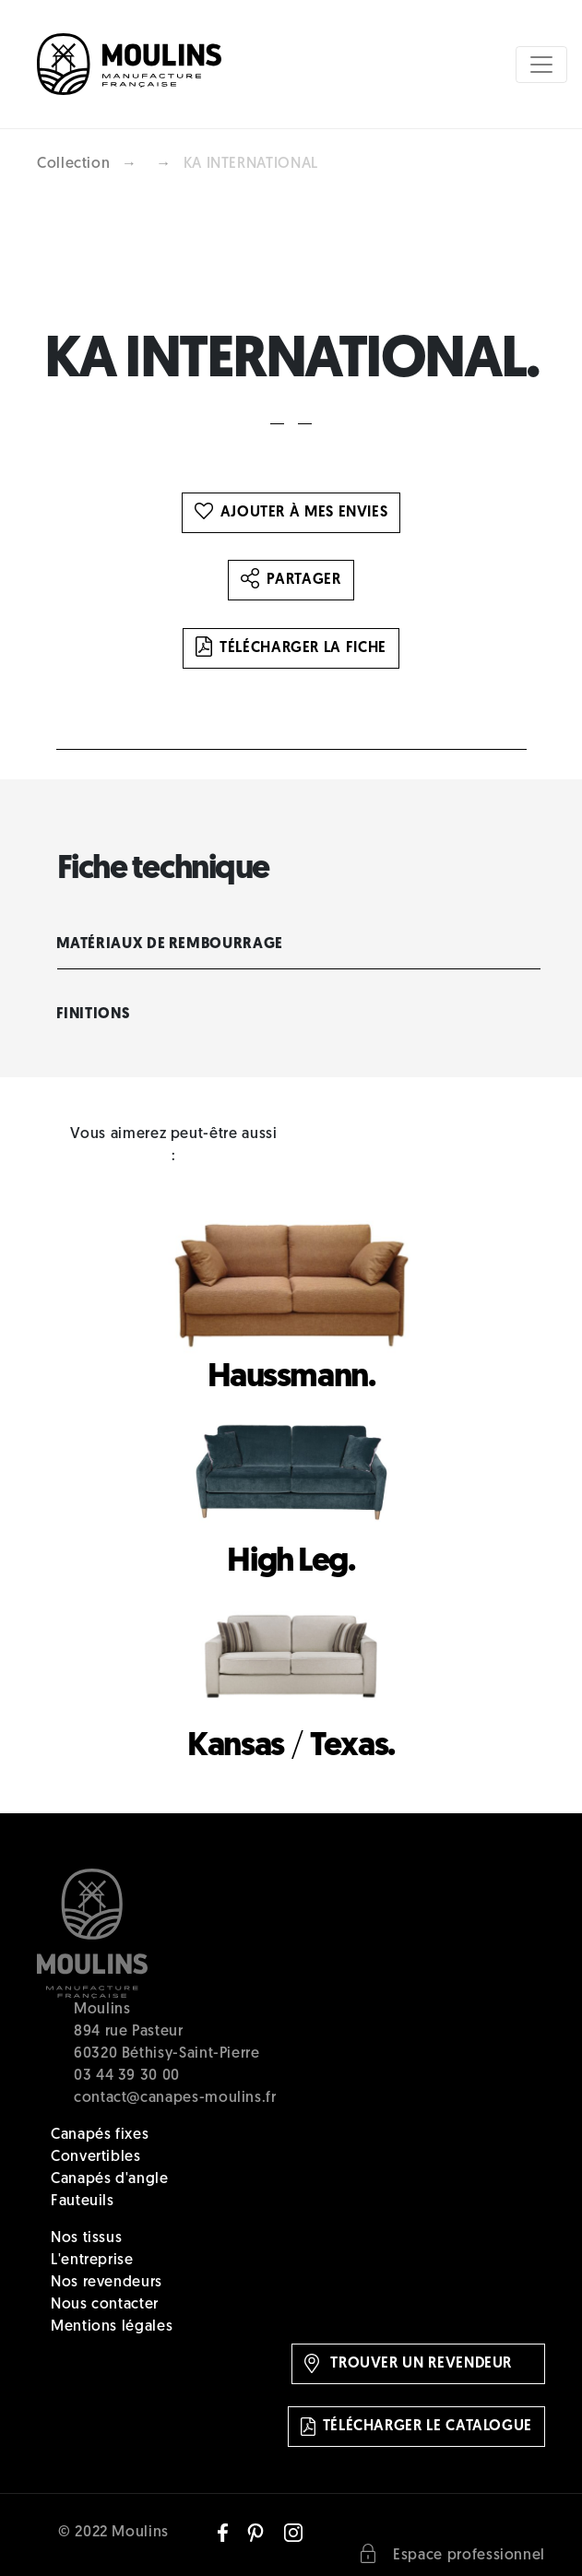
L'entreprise (92, 2260)
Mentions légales (111, 2327)
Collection (73, 164)
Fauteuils (82, 2201)
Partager (290, 580)
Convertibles (96, 2157)
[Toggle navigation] (541, 64)
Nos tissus (86, 2238)
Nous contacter (105, 2304)
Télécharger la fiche (291, 648)
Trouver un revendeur (408, 2363)
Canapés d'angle (110, 2179)
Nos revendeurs (106, 2282)
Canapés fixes (99, 2135)
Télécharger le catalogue (416, 2426)
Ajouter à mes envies (291, 513)
